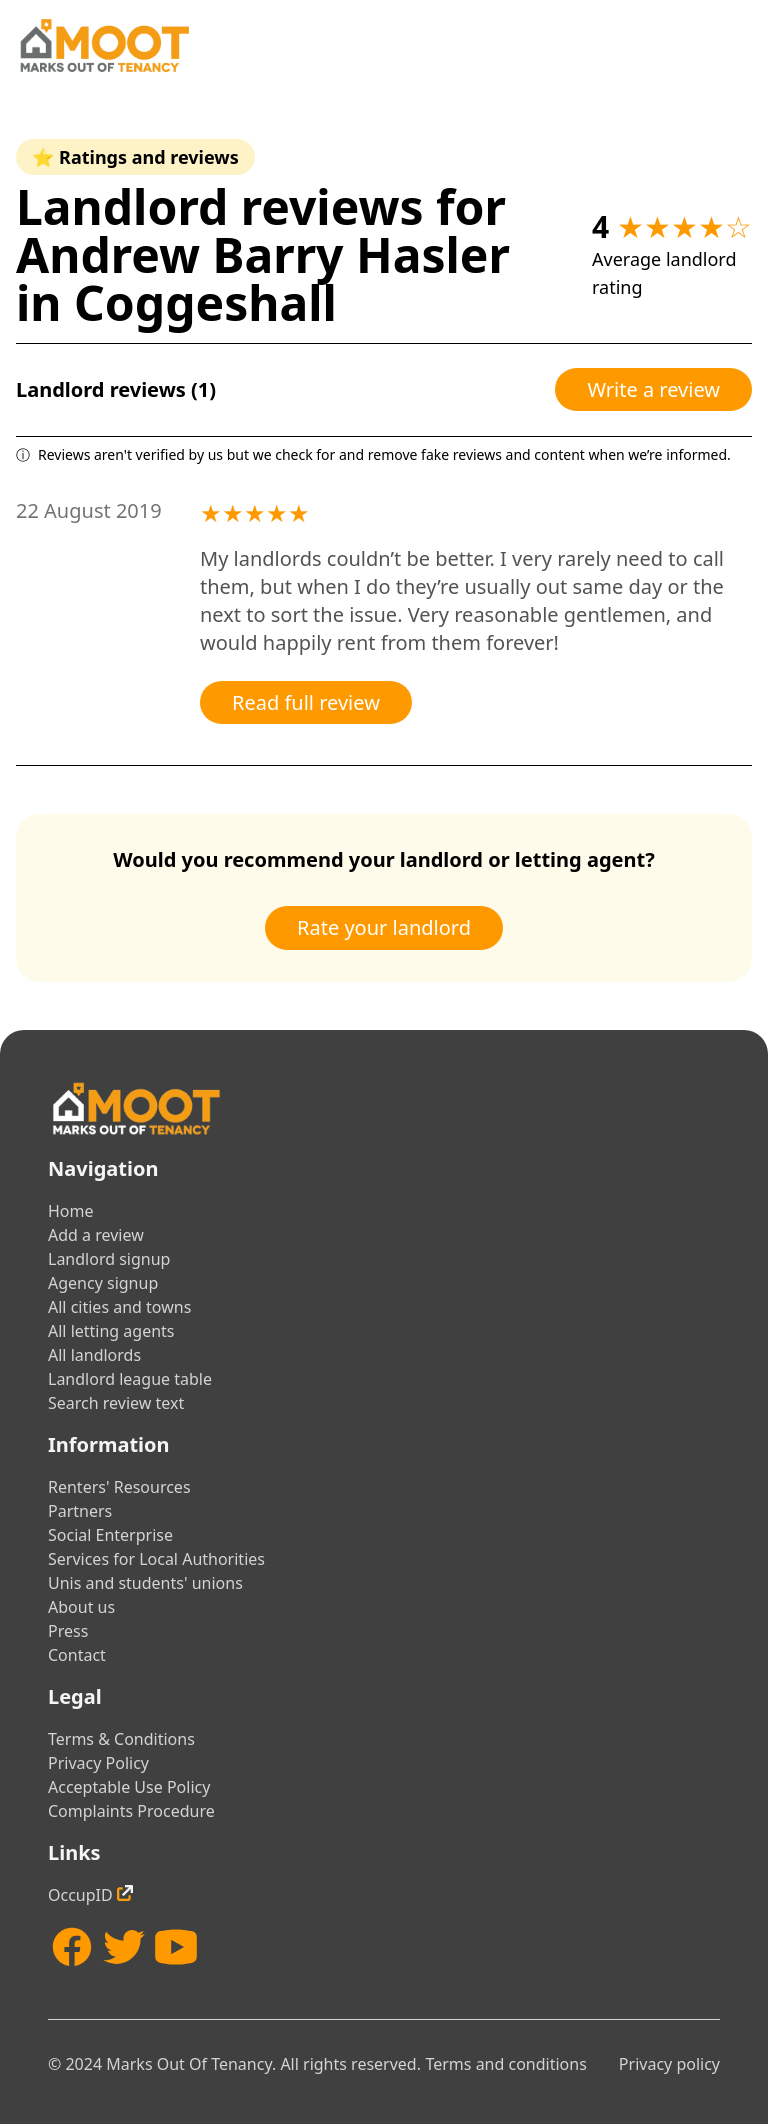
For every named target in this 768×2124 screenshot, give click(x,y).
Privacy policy (669, 2064)
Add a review (96, 1235)
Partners (80, 1511)
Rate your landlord (384, 927)
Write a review (653, 389)
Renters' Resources (119, 1487)
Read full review (306, 702)
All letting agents (111, 1331)
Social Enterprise (110, 1535)
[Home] (104, 45)
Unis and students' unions (145, 1583)
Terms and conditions (505, 2064)
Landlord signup (109, 1259)
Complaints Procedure (131, 1811)
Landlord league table (130, 1379)
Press (68, 1631)
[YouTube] (176, 1947)
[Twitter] (124, 1947)
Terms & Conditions (121, 1739)
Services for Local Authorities (156, 1559)
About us (81, 1607)
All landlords (94, 1355)
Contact (77, 1655)
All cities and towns (119, 1307)
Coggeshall (205, 302)
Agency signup (103, 1283)
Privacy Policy (98, 1763)
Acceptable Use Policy (129, 1787)
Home (71, 1211)
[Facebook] (72, 1947)
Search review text (116, 1403)
